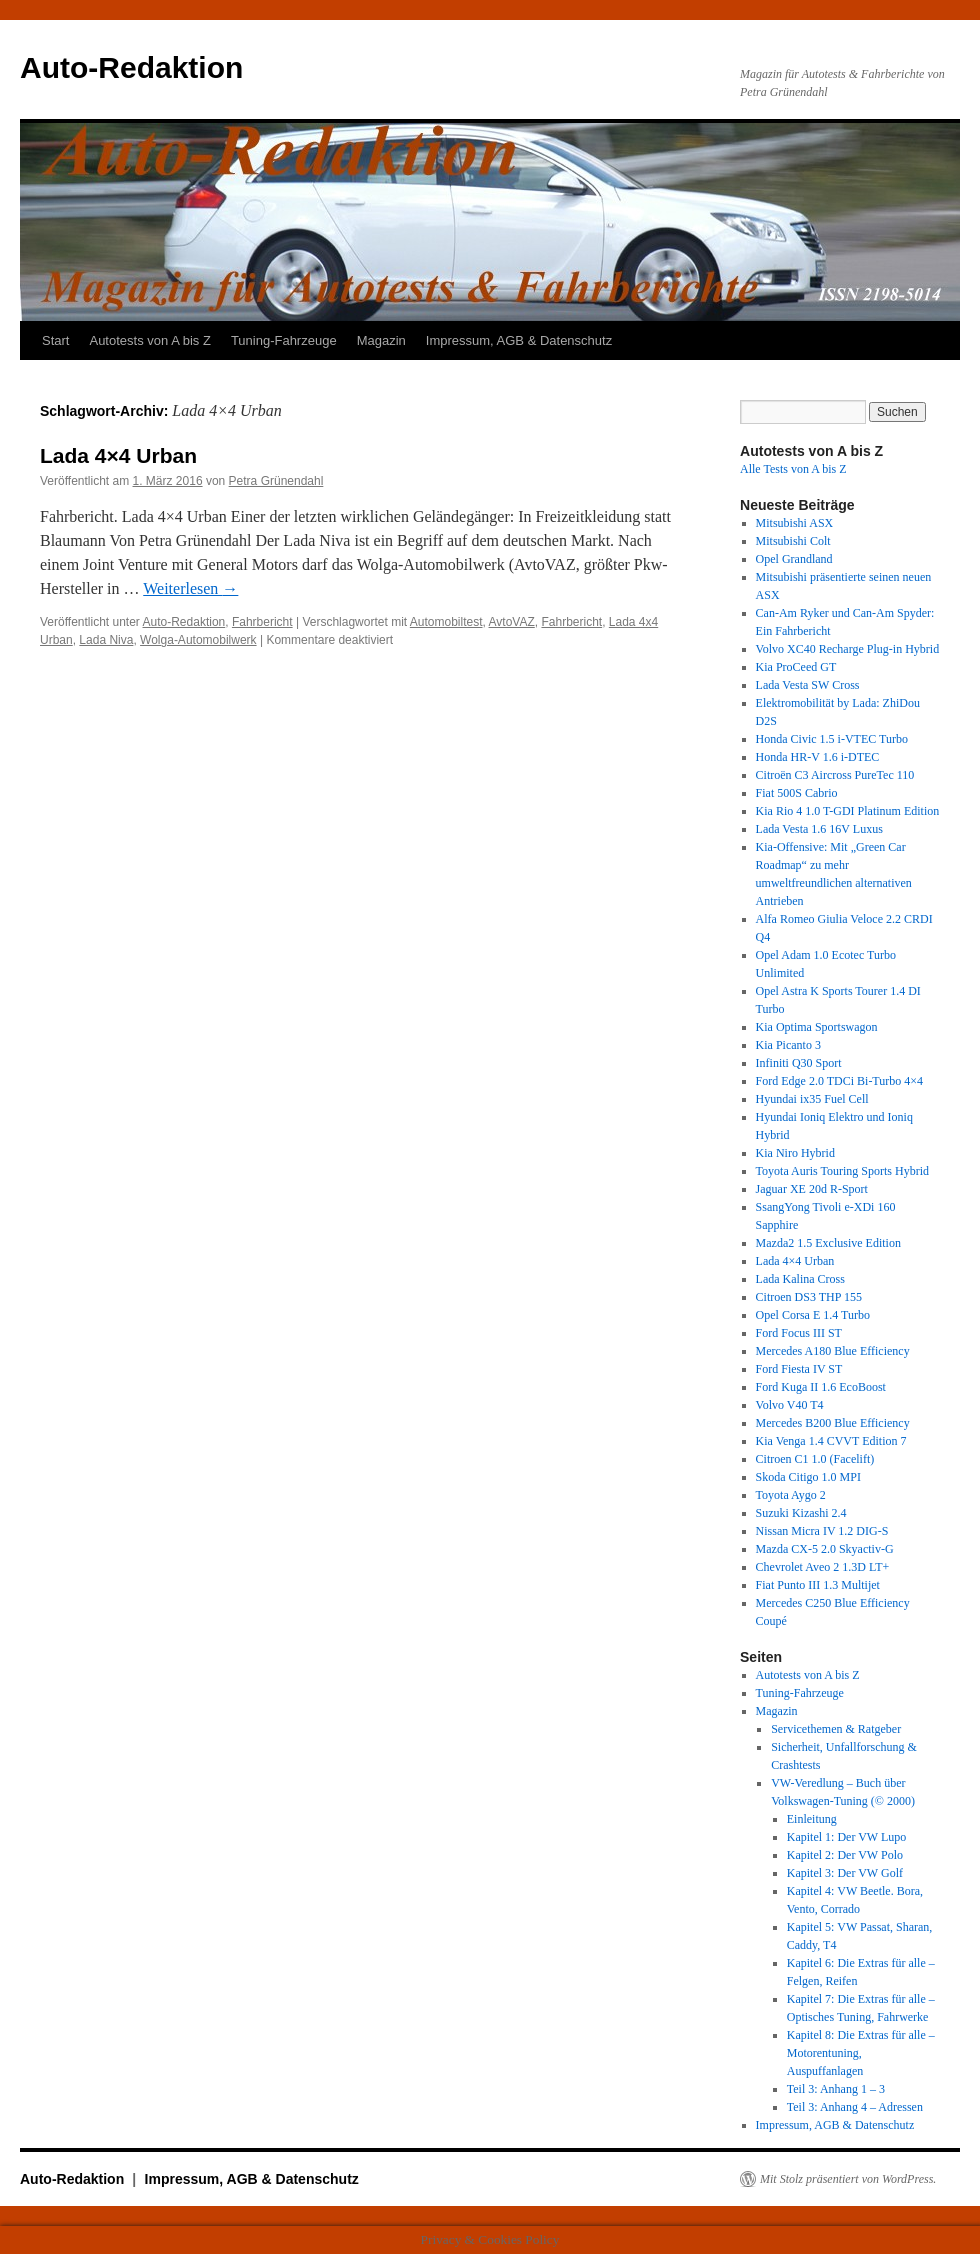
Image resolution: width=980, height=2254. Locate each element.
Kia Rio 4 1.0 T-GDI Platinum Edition (848, 811)
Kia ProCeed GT (796, 667)
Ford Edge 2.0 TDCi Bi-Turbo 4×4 (839, 1081)
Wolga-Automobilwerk (198, 640)
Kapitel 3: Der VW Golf (845, 1873)
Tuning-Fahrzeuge (284, 340)
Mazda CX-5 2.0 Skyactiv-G (825, 1549)
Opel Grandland (794, 559)
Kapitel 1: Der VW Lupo (847, 1837)
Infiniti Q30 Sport (799, 1063)
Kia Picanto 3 (788, 1045)
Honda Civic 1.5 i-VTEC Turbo (832, 739)
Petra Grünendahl (276, 481)
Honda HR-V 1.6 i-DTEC (818, 757)
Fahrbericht (262, 622)
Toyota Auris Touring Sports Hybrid (842, 1171)
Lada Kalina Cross (800, 1279)
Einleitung (812, 1819)
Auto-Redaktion (131, 67)
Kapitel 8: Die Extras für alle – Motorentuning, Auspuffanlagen (861, 2053)
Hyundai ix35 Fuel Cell (812, 1099)
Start (55, 340)
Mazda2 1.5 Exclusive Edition (828, 1243)
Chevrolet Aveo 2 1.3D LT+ (823, 1567)
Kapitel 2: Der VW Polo (845, 1855)
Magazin (381, 340)
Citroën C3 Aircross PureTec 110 (835, 775)
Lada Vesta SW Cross (808, 685)
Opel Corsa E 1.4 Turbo (813, 1315)
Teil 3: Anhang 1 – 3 (836, 2089)
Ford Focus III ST (799, 1333)
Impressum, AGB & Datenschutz (519, 340)
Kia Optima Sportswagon (817, 1027)
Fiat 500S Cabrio (797, 793)
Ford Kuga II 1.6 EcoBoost (821, 1387)
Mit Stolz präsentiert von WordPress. (848, 2179)
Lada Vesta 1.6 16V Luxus (819, 829)
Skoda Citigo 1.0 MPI (808, 1477)
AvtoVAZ (512, 622)
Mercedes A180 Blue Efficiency (833, 1351)
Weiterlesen (190, 588)
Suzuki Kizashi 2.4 (801, 1513)
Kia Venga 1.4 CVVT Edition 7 (831, 1441)
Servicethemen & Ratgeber (836, 1729)
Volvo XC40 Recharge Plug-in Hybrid (848, 649)
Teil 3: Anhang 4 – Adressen (855, 2107)
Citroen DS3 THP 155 (809, 1297)
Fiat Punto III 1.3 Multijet (818, 1585)
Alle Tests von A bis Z (793, 469)
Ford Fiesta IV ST (799, 1369)
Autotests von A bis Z (149, 340)
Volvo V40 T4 (790, 1405)
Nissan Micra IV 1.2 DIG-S (822, 1531)
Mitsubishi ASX (795, 523)
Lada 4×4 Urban (118, 455)
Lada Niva (106, 640)
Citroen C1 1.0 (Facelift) (815, 1459)
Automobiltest (446, 622)
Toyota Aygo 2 (791, 1495)
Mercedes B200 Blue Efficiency (833, 1423)
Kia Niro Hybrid (795, 1153)
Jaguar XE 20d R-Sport (812, 1189)
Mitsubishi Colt (793, 541)
